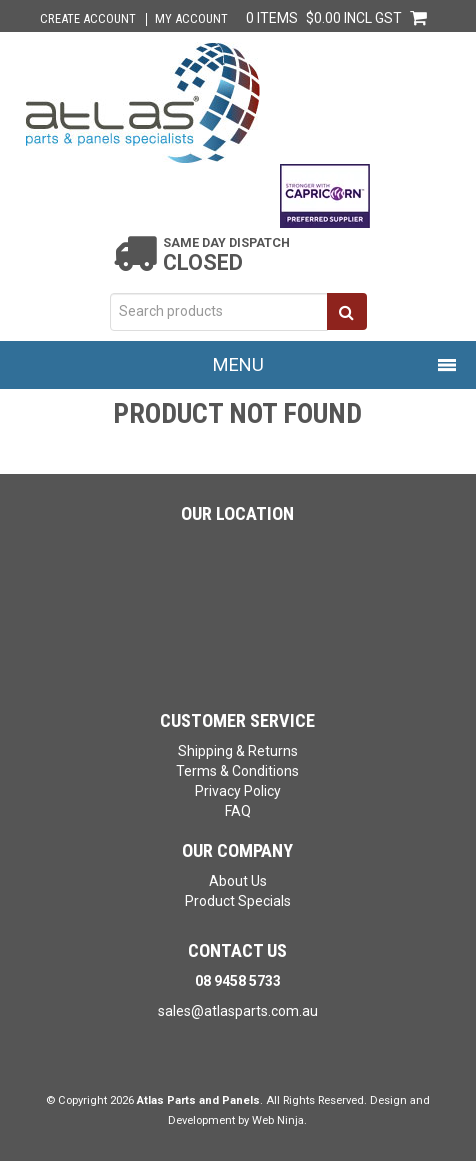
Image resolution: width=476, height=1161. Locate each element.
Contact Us (237, 950)
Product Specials (238, 901)
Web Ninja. (279, 1120)
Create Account (88, 19)
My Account (191, 19)
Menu (238, 364)
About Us (238, 881)
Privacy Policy (238, 791)
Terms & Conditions (237, 771)
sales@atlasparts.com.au (238, 1011)
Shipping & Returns (238, 751)
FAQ (238, 811)
